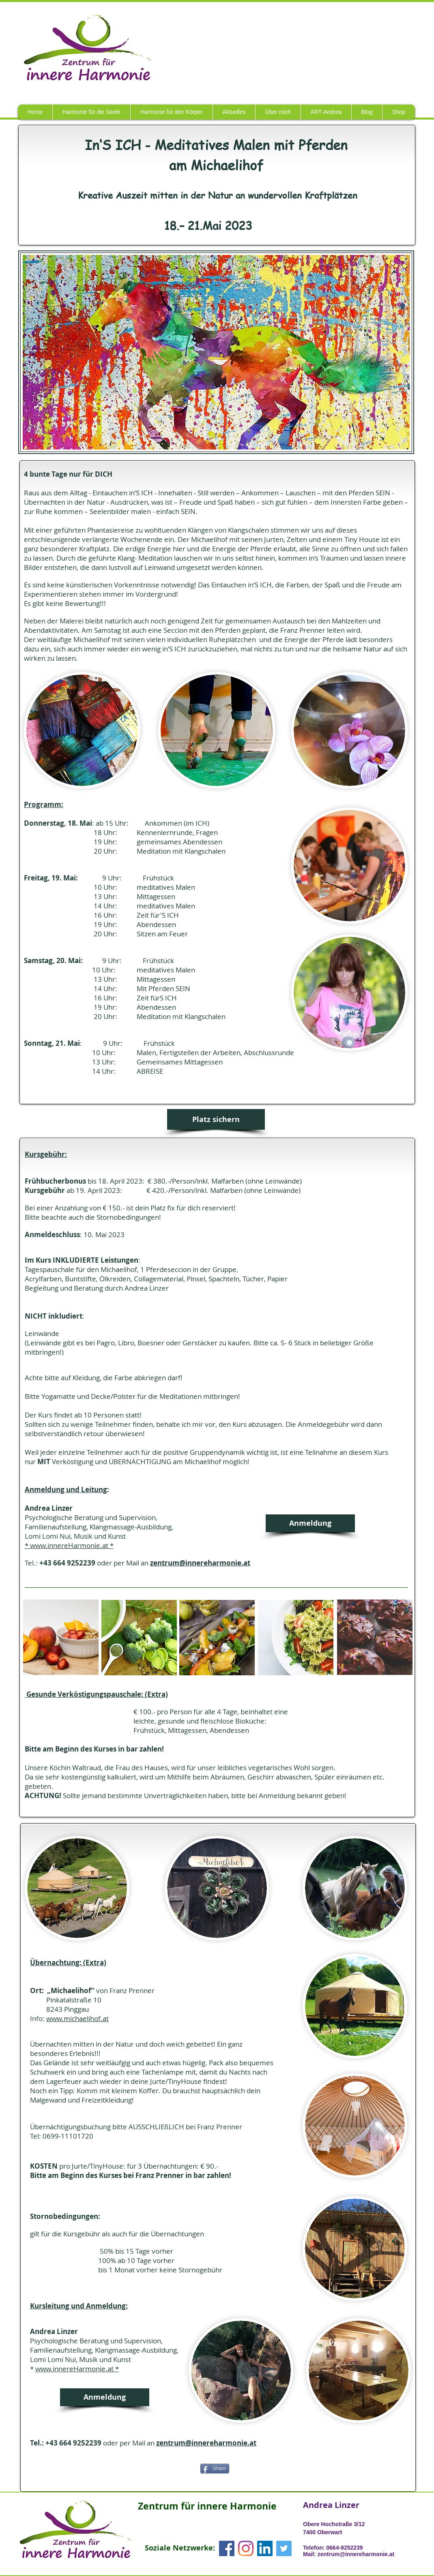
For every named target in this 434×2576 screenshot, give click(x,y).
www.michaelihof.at (77, 2018)
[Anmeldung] (310, 1523)
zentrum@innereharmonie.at (200, 1562)
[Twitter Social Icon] (284, 2548)
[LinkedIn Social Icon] (265, 2548)
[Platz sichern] (216, 1119)
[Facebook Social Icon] (226, 2548)
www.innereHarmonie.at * (77, 2368)
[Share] (214, 2468)
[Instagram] (246, 2548)
